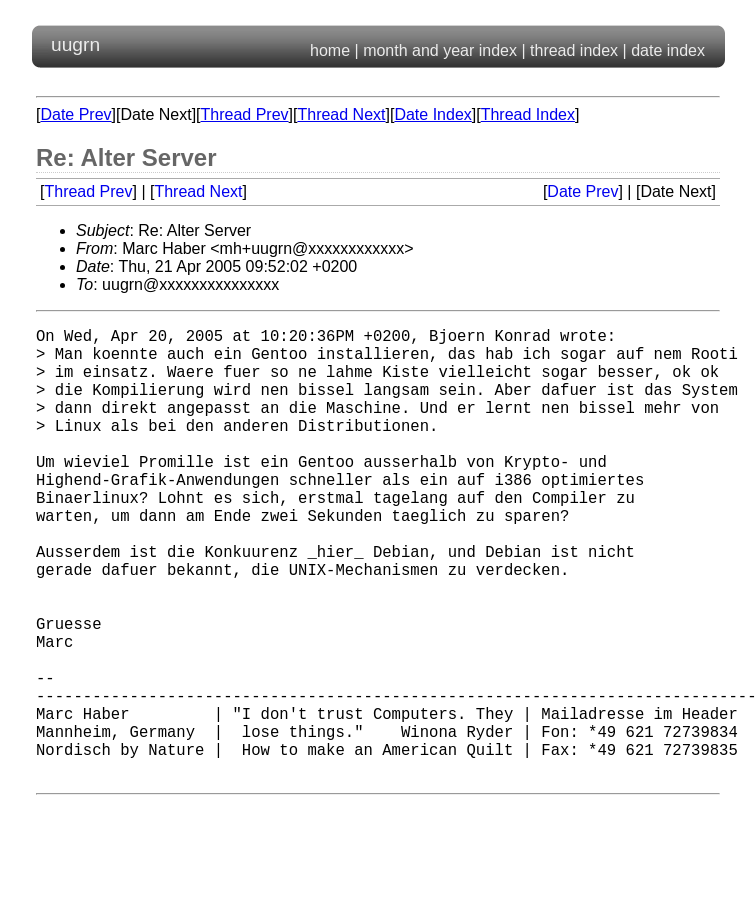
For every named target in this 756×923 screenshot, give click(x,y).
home (330, 50)
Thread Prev (245, 114)
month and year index (440, 50)
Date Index (432, 114)
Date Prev (75, 114)
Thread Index (528, 114)
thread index (574, 50)
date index (668, 50)
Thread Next (341, 114)
